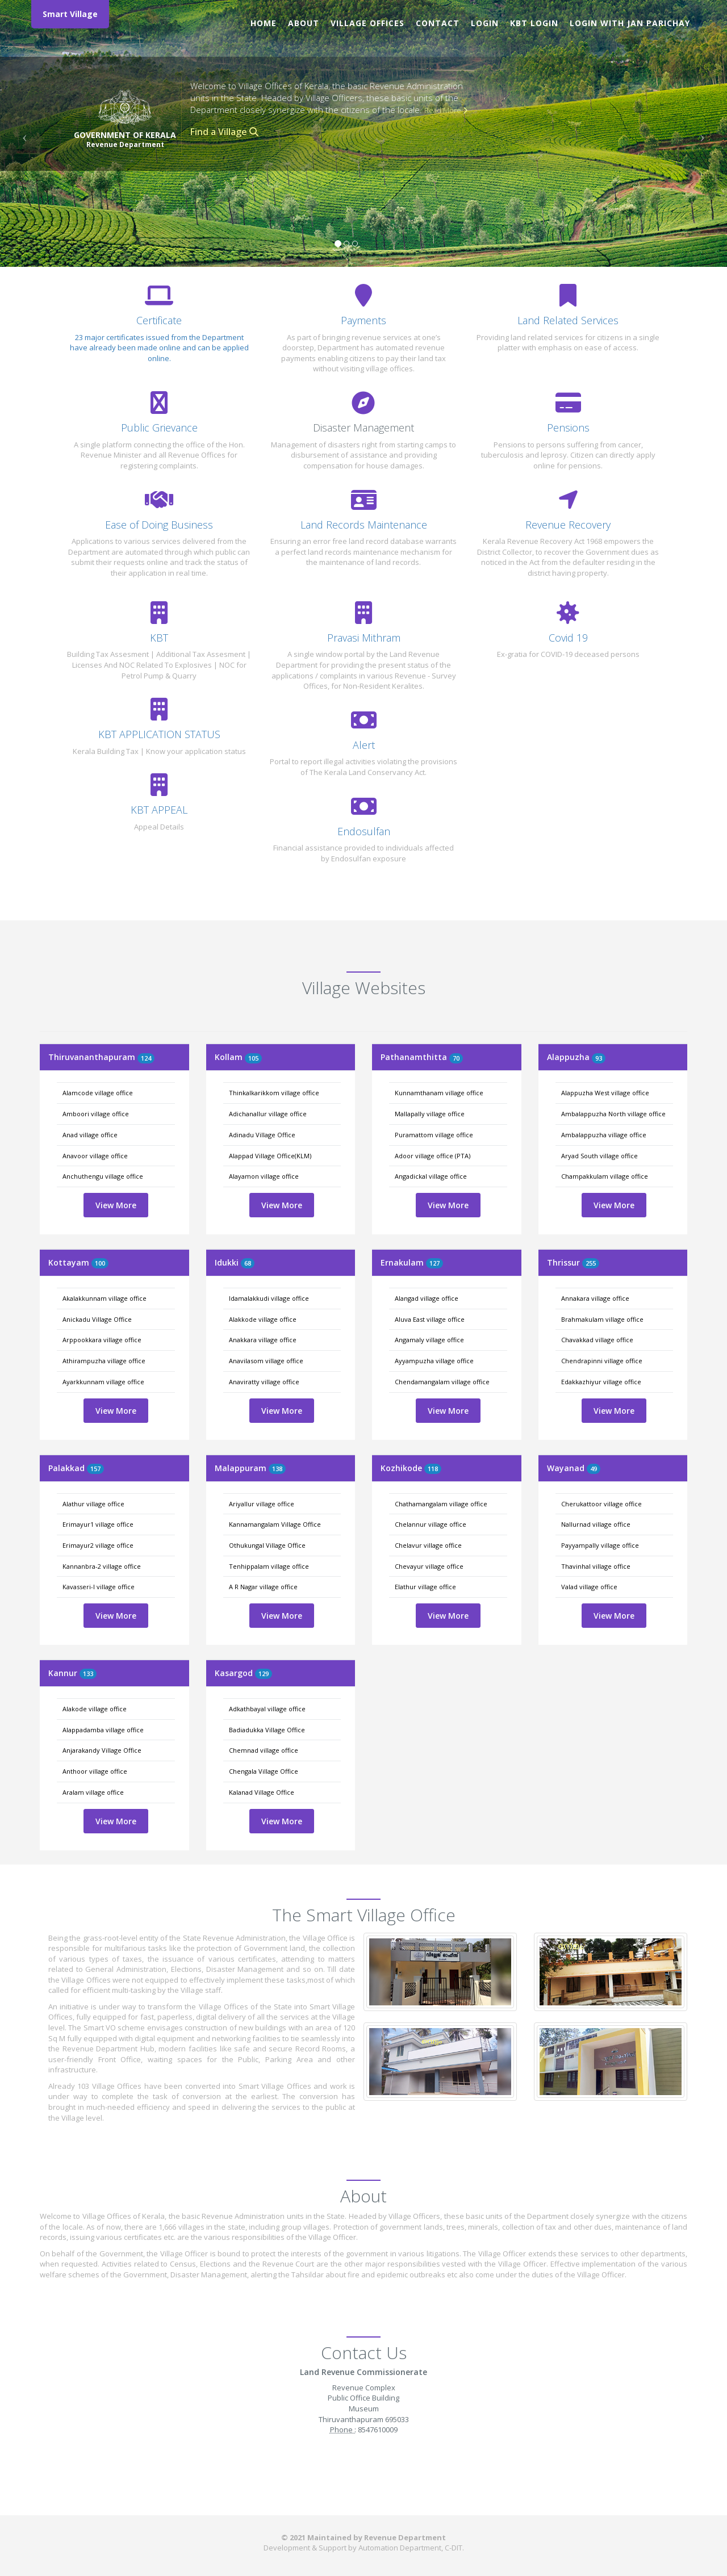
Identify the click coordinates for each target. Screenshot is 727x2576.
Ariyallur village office (261, 1503)
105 (253, 1058)
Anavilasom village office (266, 1360)
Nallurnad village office (595, 1524)
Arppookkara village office (101, 1339)
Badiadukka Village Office (267, 1729)
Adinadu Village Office (262, 1134)
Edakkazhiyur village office (601, 1381)
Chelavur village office (428, 1545)
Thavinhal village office (595, 1566)
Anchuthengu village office (102, 1176)
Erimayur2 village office (97, 1545)
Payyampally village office (600, 1545)
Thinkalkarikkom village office (274, 1092)
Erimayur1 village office (97, 1524)
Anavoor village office (95, 1155)
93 (598, 1058)
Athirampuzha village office (103, 1360)
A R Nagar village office (263, 1586)
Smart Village (70, 14)
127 (434, 1263)
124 (146, 1058)
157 (95, 1468)
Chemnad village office (263, 1750)
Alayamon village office (264, 1176)
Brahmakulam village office (602, 1319)
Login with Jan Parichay (630, 23)
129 (263, 1673)
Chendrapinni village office (601, 1360)
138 (277, 1468)
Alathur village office (93, 1503)
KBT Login (534, 23)
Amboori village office (95, 1113)
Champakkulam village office (604, 1176)
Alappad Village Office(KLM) (270, 1155)
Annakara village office (595, 1298)
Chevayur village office (429, 1566)
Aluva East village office (430, 1319)
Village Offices (367, 23)
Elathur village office (425, 1586)
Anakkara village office (262, 1339)
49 (593, 1468)
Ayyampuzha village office (434, 1360)
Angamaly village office (429, 1339)
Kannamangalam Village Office (275, 1524)
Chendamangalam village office (442, 1381)
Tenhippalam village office (269, 1566)
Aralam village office (93, 1792)
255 (591, 1263)
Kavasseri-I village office (98, 1586)
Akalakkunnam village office (104, 1298)
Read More (445, 110)
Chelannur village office (430, 1524)
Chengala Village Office (263, 1771)
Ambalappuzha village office (603, 1134)
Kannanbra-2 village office (101, 1566)
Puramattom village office (434, 1134)
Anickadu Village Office (97, 1319)
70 (456, 1058)
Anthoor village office (94, 1771)
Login (485, 23)
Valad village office (589, 1586)
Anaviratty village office (264, 1381)
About (303, 23)
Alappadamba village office (103, 1729)
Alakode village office (94, 1708)
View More (115, 1205)
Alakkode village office (262, 1319)
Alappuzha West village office (605, 1092)
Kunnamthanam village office (439, 1092)
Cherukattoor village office (601, 1503)
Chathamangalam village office (441, 1503)
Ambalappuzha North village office (613, 1113)
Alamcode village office (97, 1092)
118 (433, 1468)
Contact (437, 23)
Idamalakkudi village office (269, 1298)
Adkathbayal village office (267, 1708)
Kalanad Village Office (261, 1792)
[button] (22, 133)
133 (88, 1673)
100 (100, 1263)
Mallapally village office (430, 1113)
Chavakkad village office (597, 1339)
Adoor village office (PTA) (432, 1155)
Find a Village (224, 131)
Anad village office (90, 1134)
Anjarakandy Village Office (101, 1750)
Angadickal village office (431, 1176)
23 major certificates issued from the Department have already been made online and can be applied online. (159, 347)
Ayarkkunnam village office (103, 1381)
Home (263, 23)
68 (247, 1263)
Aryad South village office (599, 1155)
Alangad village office (426, 1298)
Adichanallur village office (268, 1113)
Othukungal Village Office (267, 1545)
